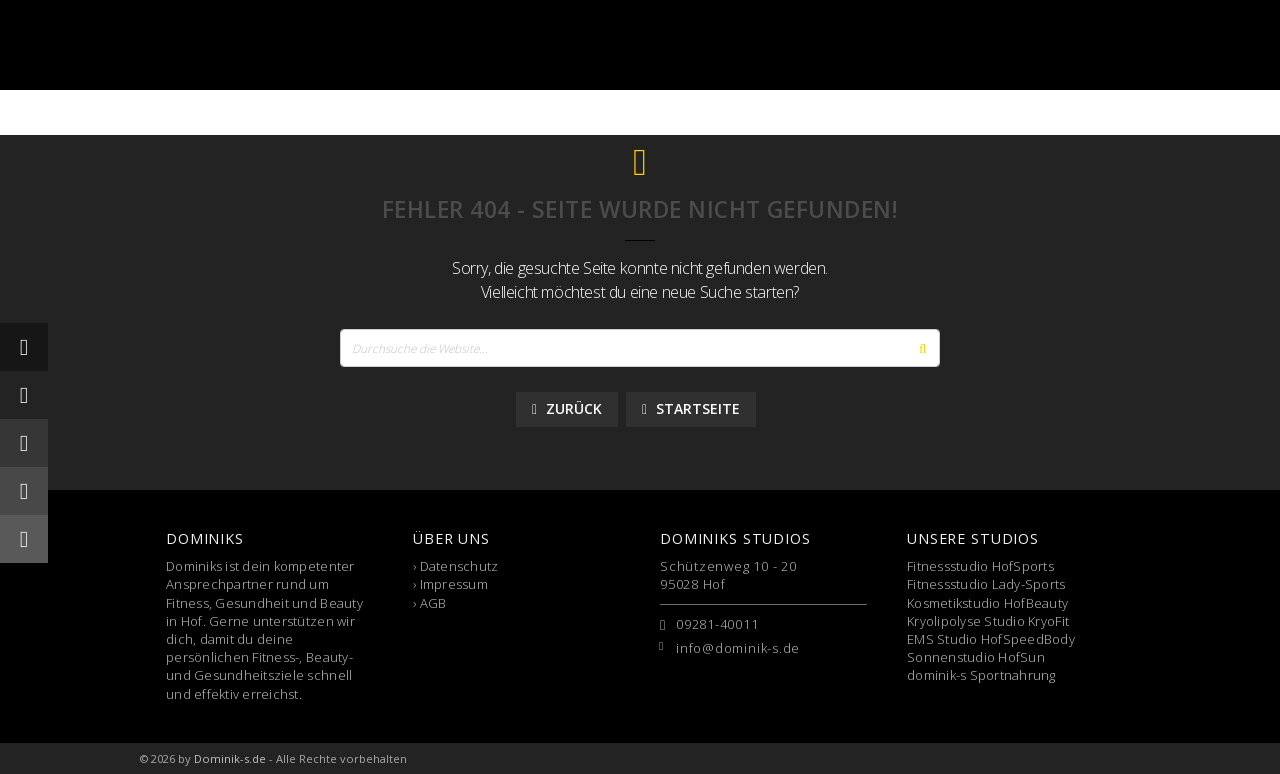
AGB (433, 603)
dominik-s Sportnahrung (981, 675)
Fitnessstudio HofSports (980, 566)
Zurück (567, 408)
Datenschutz (459, 566)
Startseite (691, 408)
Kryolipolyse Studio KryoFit (988, 621)
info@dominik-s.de (738, 648)
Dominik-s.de (230, 758)
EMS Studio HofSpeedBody (991, 639)
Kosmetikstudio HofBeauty (987, 603)
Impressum (454, 584)
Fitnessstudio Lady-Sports (986, 584)
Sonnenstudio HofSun (976, 657)
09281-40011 (717, 624)
